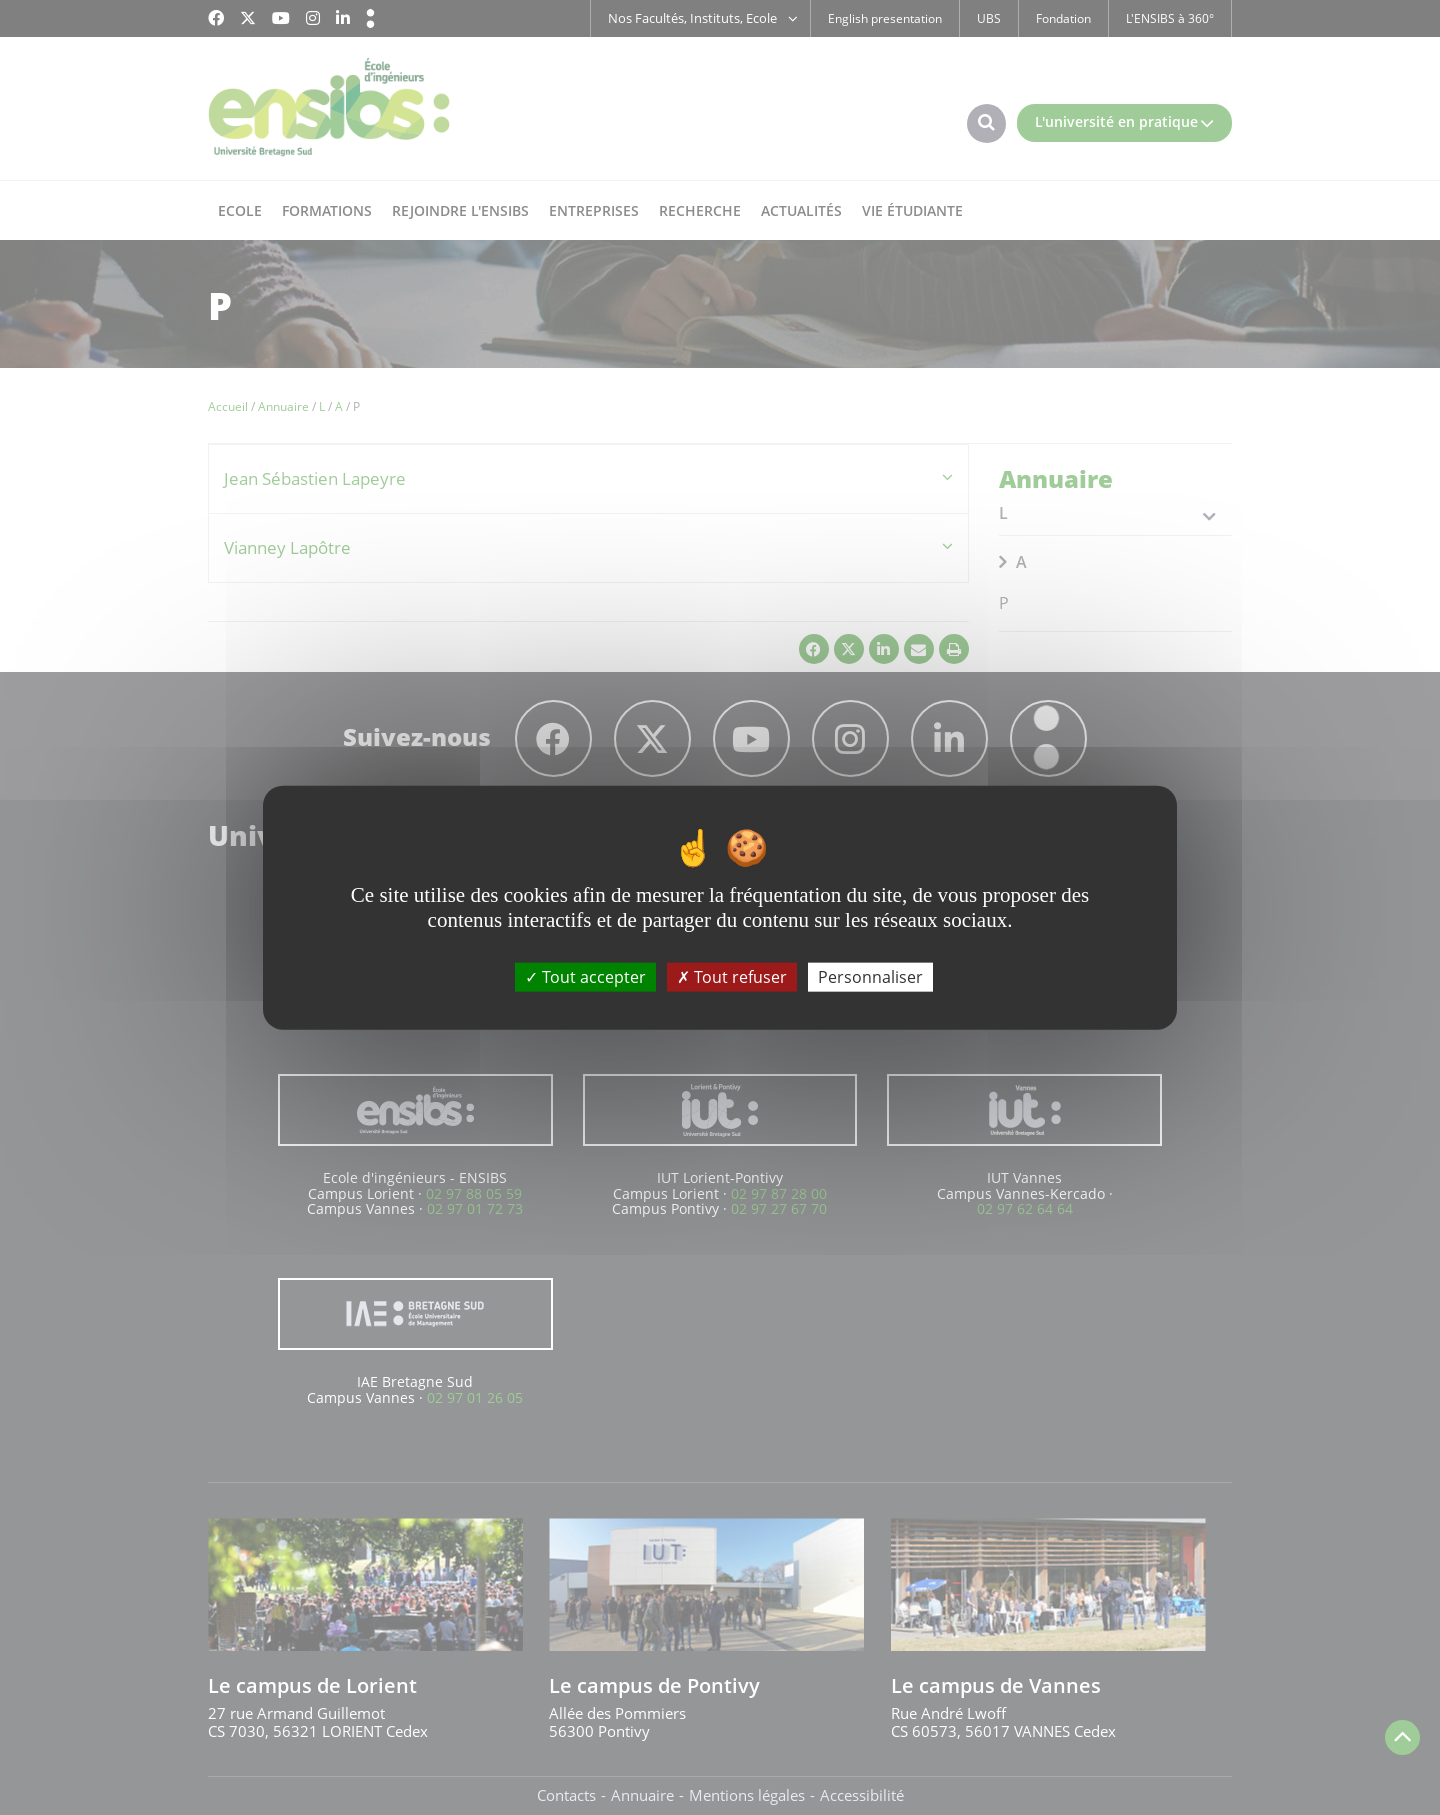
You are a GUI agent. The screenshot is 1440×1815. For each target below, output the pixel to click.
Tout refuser (732, 977)
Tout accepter (585, 977)
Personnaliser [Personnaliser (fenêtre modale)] (870, 977)
